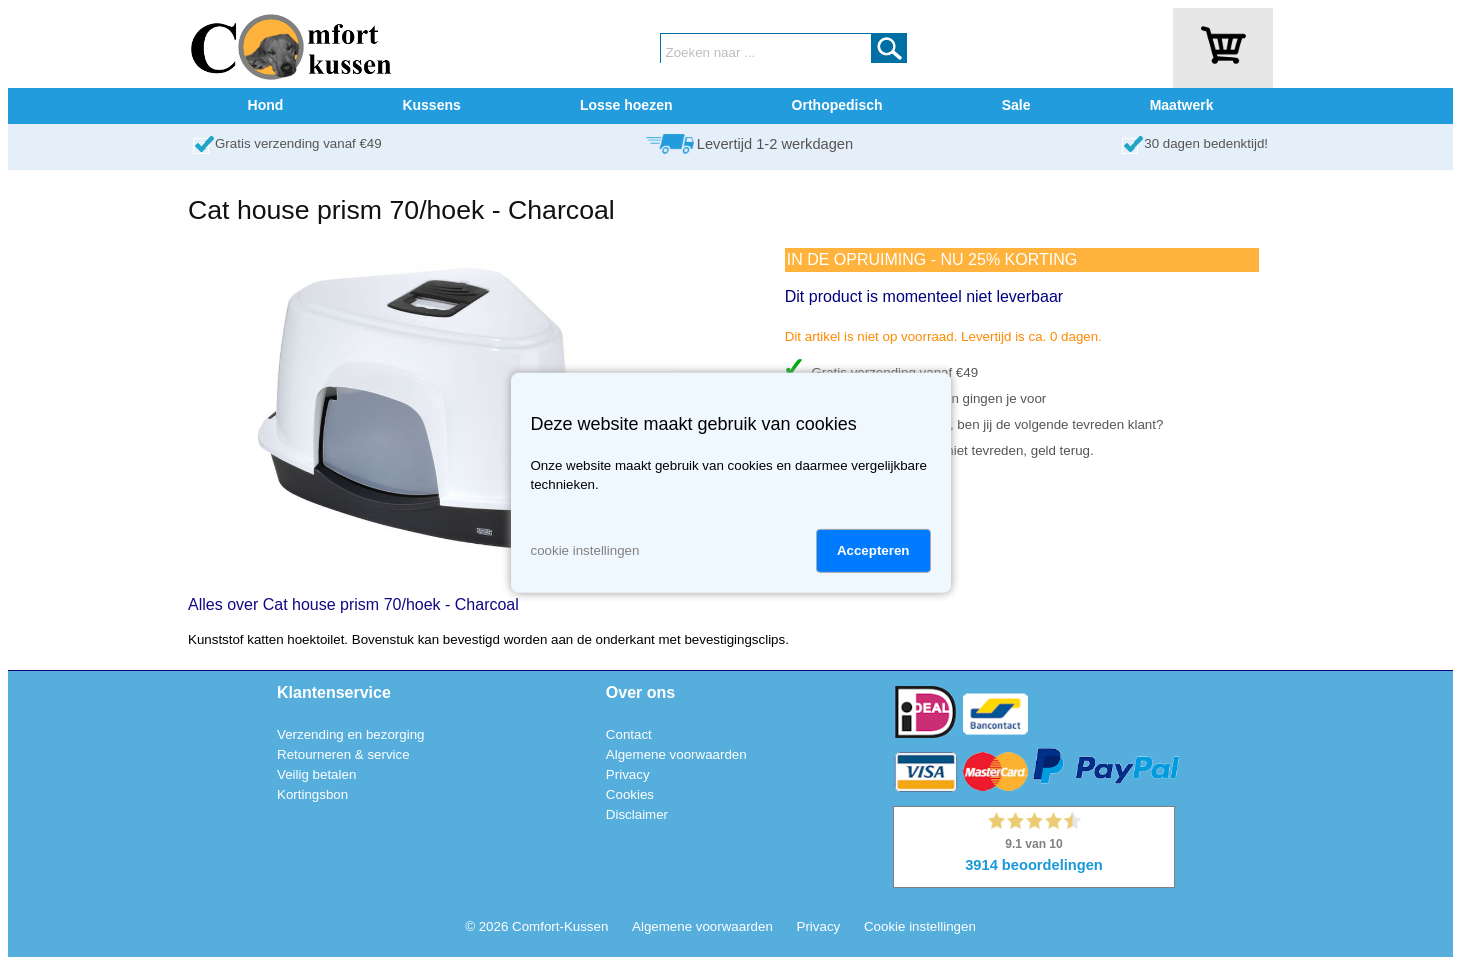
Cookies (630, 794)
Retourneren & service (343, 754)
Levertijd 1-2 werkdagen (775, 144)
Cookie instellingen (920, 926)
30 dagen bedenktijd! (1206, 143)
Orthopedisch (837, 105)
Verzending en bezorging (350, 734)
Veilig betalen (316, 774)
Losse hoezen (626, 105)
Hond (266, 105)
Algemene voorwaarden (676, 754)
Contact (629, 734)
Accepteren (873, 550)
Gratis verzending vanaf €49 (298, 143)
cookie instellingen (585, 550)
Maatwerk (1182, 105)
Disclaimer (637, 814)
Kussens (431, 105)
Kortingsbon (312, 794)
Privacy (628, 774)
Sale (1016, 105)
